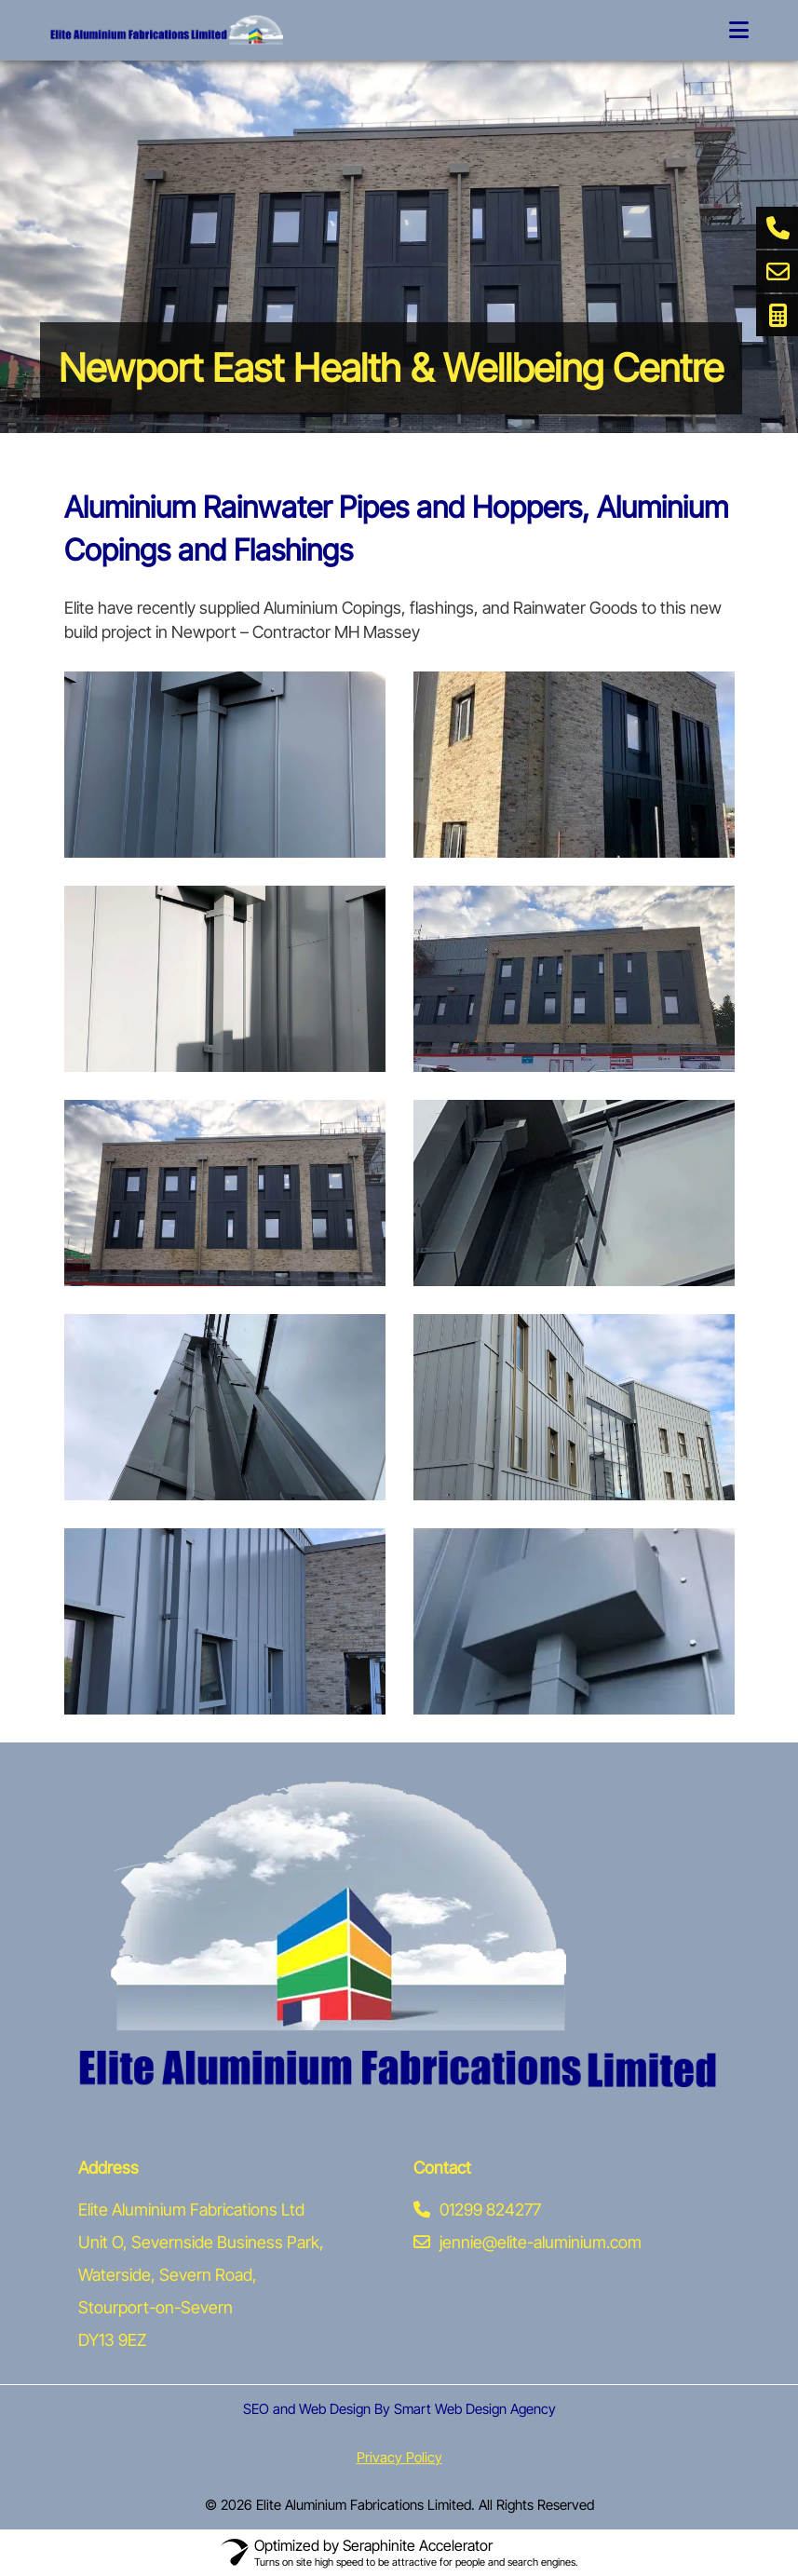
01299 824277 (477, 2209)
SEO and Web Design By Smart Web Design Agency (399, 2409)
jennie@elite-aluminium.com (527, 2242)
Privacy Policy (399, 2457)
